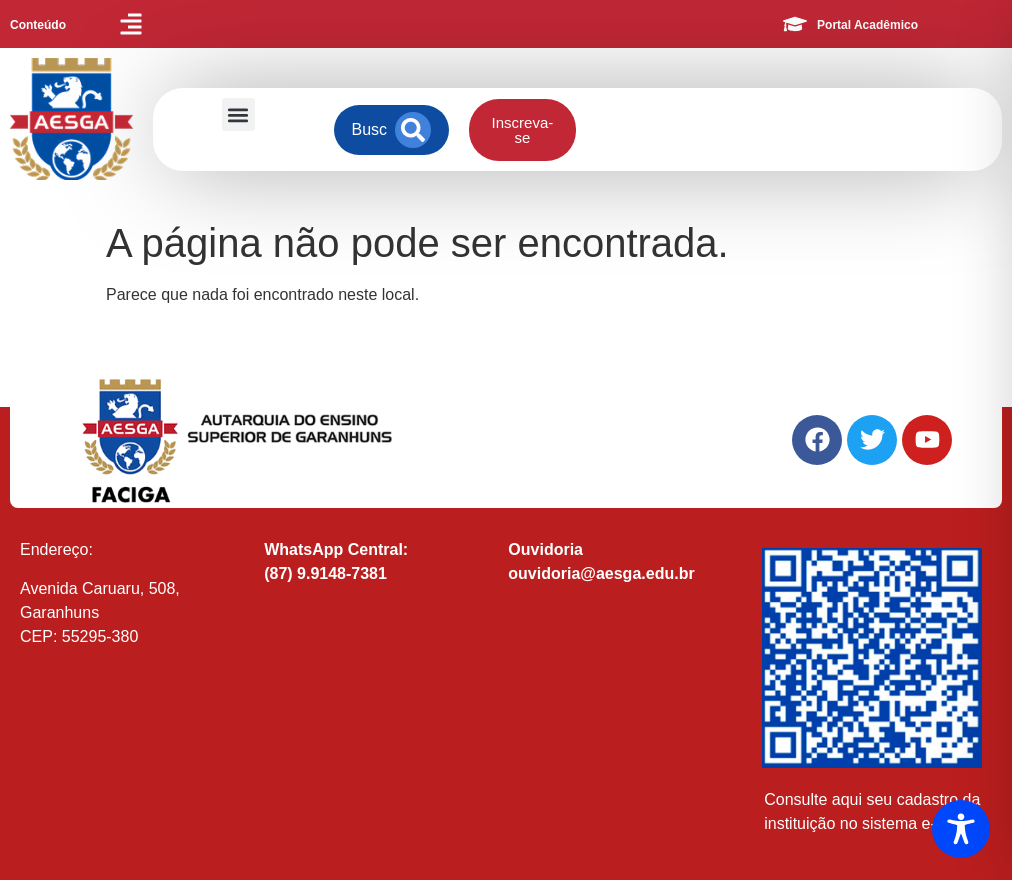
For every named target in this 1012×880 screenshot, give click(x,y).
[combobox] (369, 130)
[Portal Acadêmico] (795, 24)
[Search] (413, 130)
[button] (238, 114)
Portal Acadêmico (867, 25)
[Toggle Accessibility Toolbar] (961, 829)
